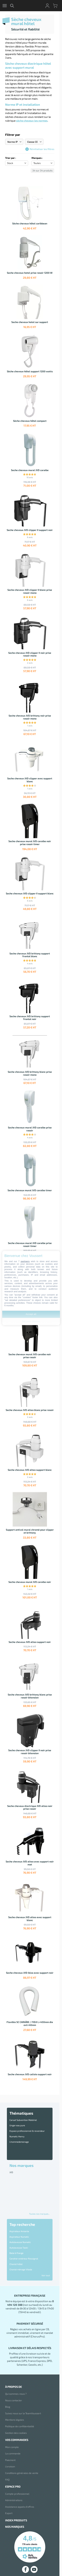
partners (25, 1261)
